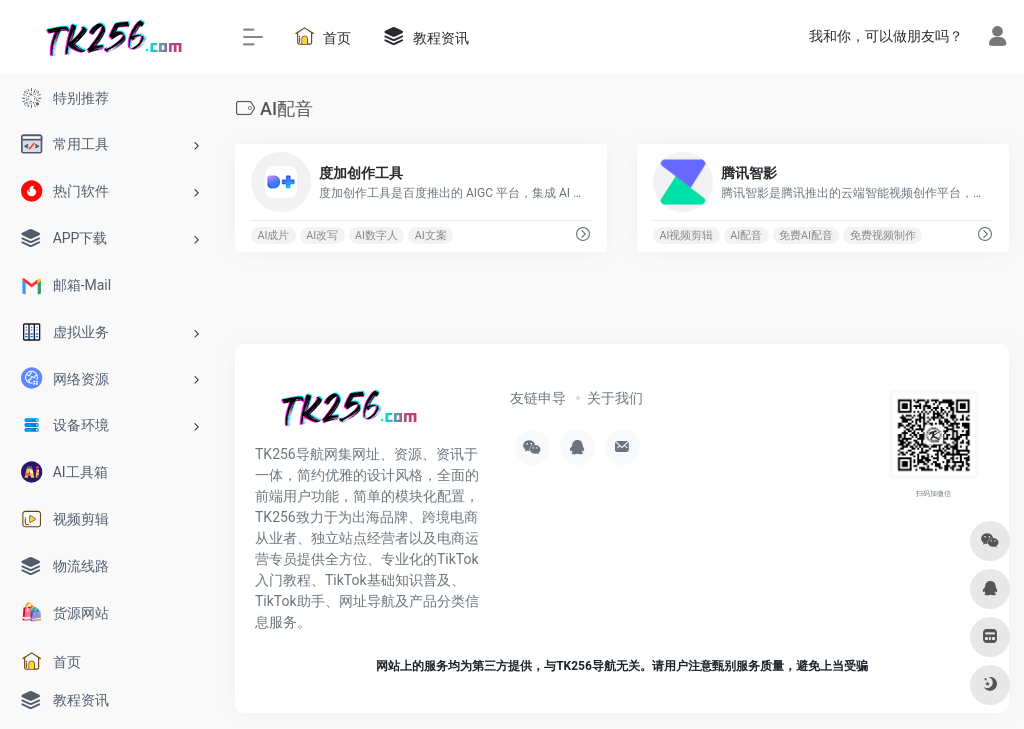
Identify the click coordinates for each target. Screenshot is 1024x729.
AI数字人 (376, 235)
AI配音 (746, 235)
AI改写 (322, 235)
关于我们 (615, 398)
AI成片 (273, 235)
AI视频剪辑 (686, 235)
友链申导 (538, 398)
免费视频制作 (883, 235)
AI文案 (431, 235)
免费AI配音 (806, 235)
